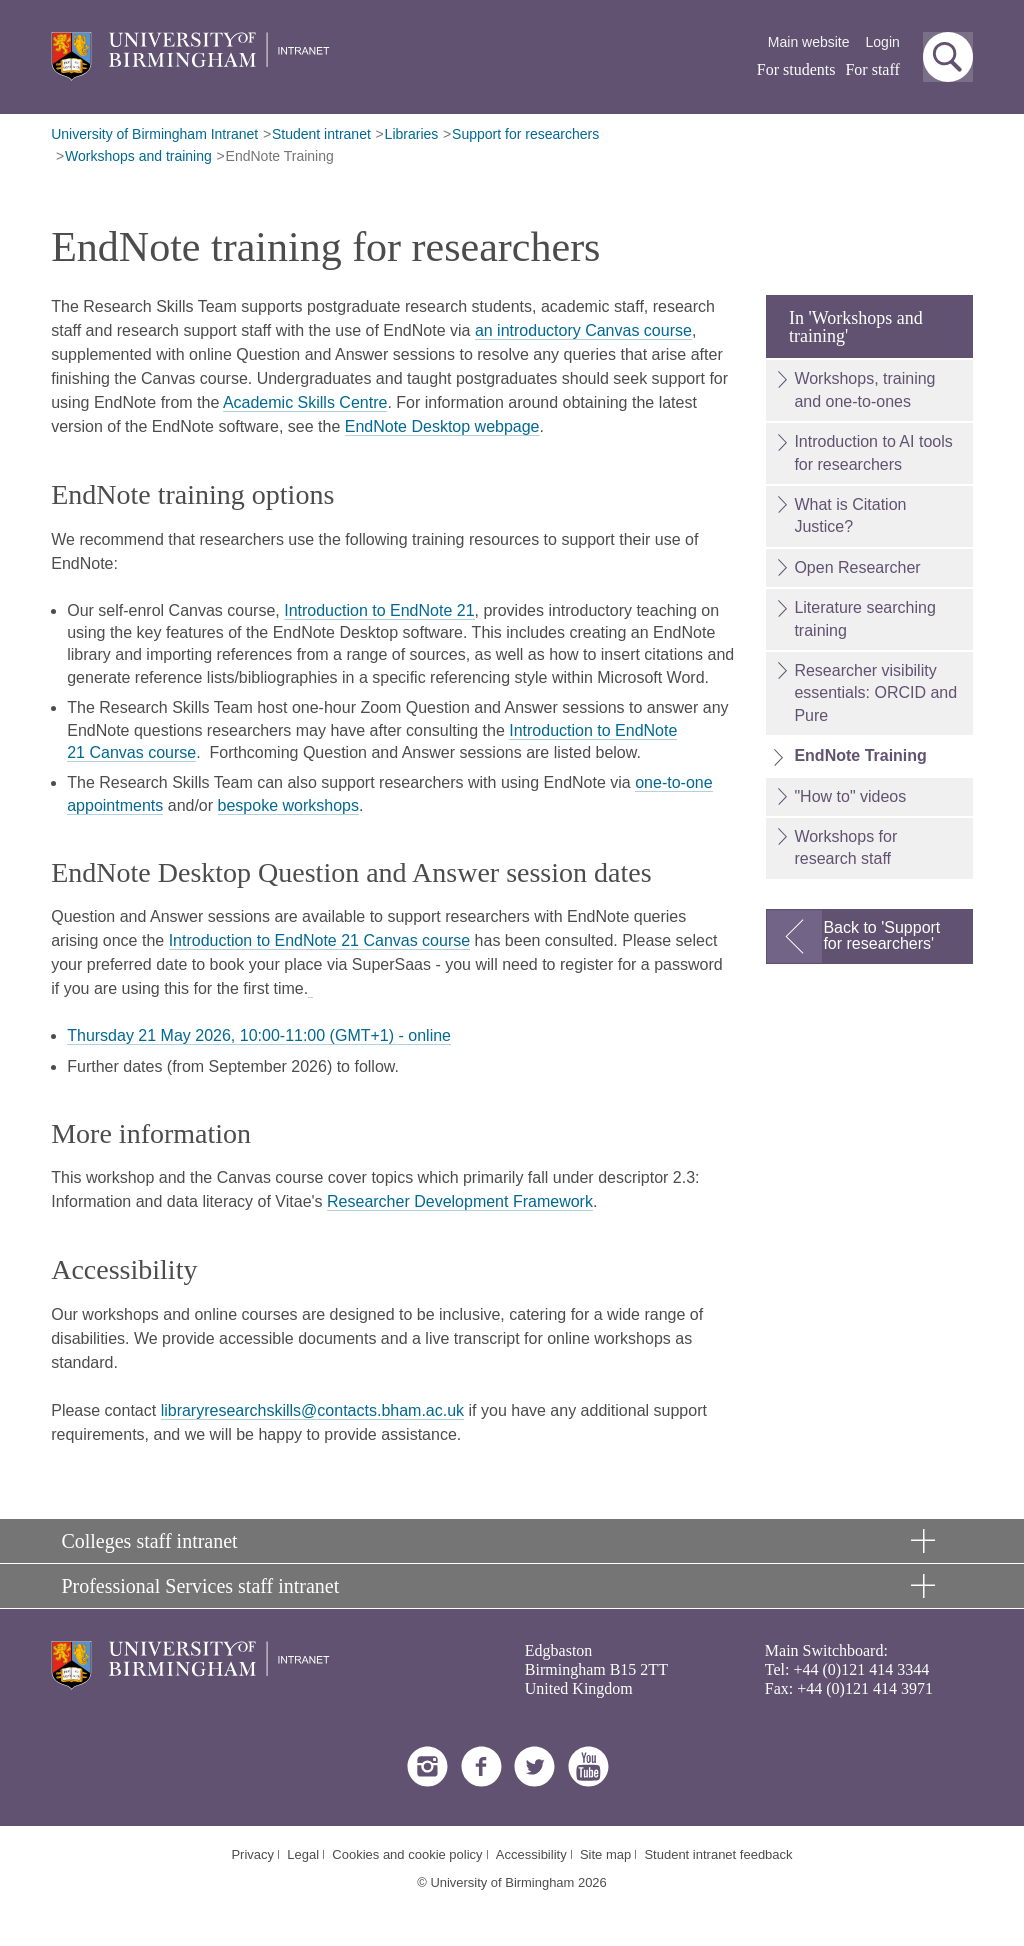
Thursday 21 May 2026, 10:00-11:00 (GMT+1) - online (259, 1035)
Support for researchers (525, 134)
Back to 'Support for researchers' (881, 935)
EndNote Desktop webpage (442, 426)
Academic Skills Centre (305, 402)
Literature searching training (864, 618)
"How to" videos (850, 796)
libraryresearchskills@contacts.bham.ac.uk (312, 1410)
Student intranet (321, 134)
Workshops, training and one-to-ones (864, 389)
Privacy (252, 1854)
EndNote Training (280, 156)
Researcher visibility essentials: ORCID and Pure (875, 693)
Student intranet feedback (718, 1854)
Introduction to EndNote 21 (379, 610)
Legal (303, 1854)
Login (883, 42)
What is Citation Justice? (850, 515)
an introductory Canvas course (583, 330)
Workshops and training (138, 156)
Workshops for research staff (845, 847)
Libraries (412, 134)
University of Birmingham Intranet (154, 134)
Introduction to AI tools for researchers (873, 452)
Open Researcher (857, 567)
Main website (809, 42)
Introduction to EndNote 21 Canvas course (320, 940)
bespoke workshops (288, 805)
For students (796, 69)
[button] (948, 57)
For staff (872, 69)
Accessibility (531, 1854)
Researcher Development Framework (460, 1201)
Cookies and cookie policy (407, 1854)
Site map (605, 1854)
